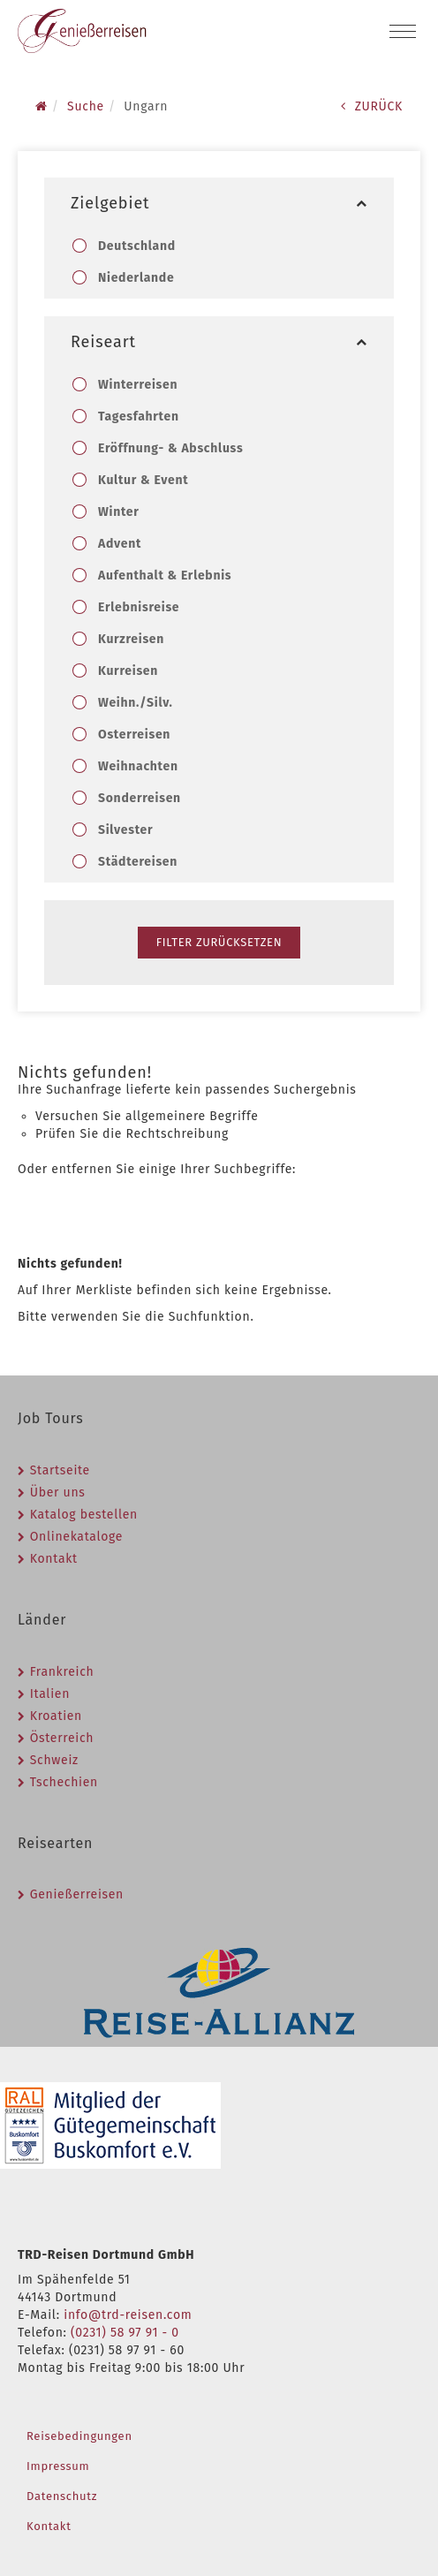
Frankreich (62, 1671)
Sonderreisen (139, 798)
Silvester (125, 829)
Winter (118, 511)
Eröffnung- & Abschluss (170, 448)
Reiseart (219, 342)
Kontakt (54, 1558)
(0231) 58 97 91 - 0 (125, 2332)
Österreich (62, 1738)
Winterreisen (137, 384)
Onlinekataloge (76, 1536)
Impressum (57, 2466)
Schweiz (54, 1760)
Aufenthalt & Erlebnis (164, 575)
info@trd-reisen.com (128, 2314)
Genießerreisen (77, 1894)
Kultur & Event (142, 480)
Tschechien (64, 1782)
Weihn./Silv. (135, 702)
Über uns (58, 1492)
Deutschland (136, 246)
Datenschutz (61, 2496)
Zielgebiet (219, 203)
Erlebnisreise (138, 607)
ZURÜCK (372, 106)
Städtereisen (137, 861)
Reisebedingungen (79, 2436)
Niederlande (135, 277)
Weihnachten (137, 766)
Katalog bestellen (84, 1514)
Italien (50, 1693)
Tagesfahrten (138, 416)
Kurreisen (127, 670)
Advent (119, 543)
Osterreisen (133, 734)
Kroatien (56, 1716)
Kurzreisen (130, 639)
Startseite (60, 1470)
